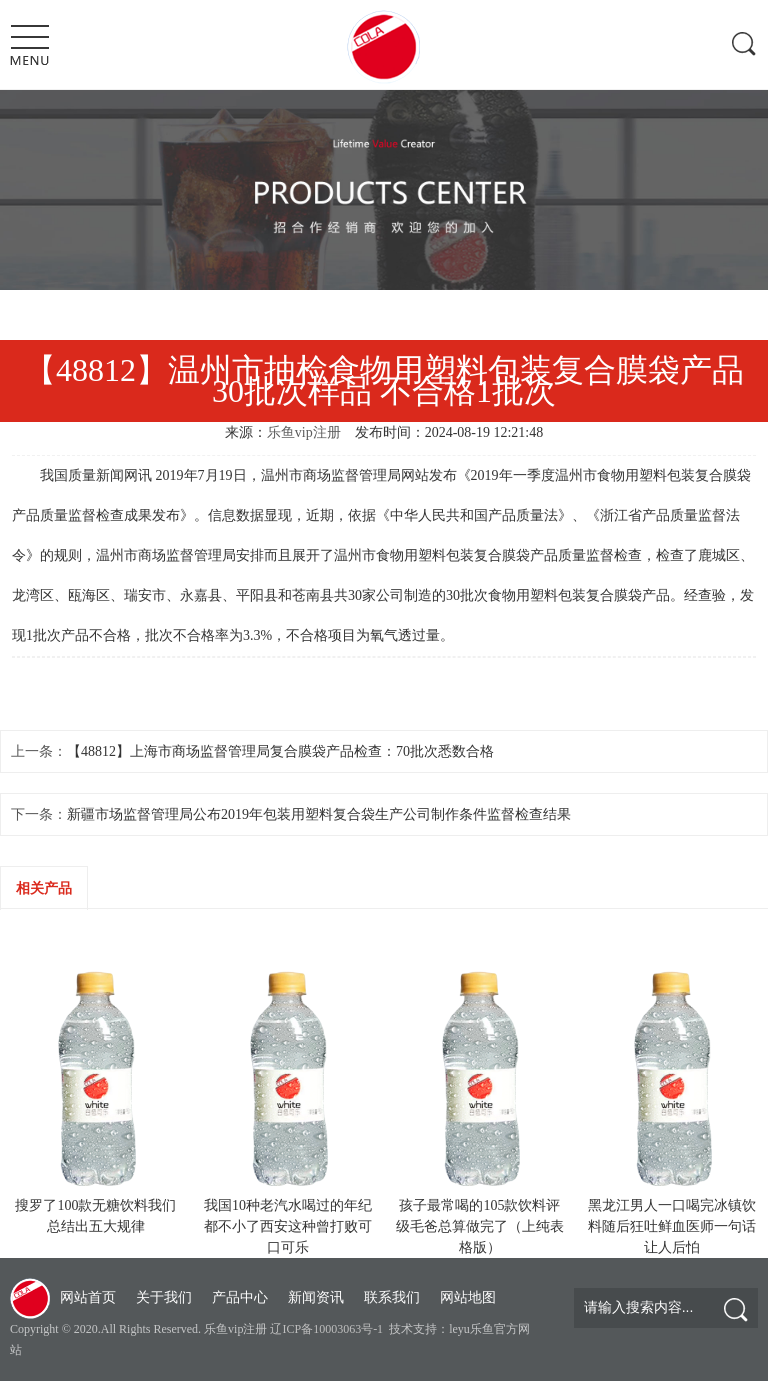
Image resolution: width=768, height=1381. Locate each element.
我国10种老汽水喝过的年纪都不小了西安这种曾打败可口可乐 (288, 1226)
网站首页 (88, 1297)
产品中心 (240, 1297)
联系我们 (392, 1297)
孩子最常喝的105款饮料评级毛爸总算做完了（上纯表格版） (480, 1226)
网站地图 (468, 1297)
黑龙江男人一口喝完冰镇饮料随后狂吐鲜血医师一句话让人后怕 (672, 1226)
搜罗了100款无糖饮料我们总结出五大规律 (95, 1216)
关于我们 (164, 1297)
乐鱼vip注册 (304, 432)
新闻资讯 (316, 1297)
